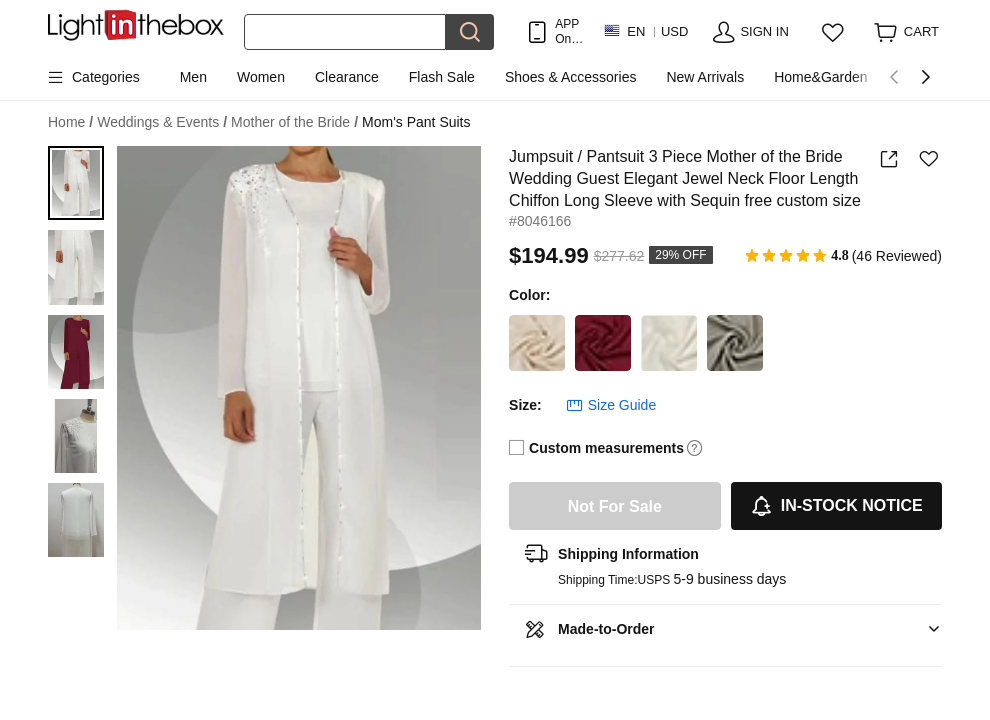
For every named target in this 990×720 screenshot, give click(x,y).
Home (70, 122)
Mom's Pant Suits (416, 122)
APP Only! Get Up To (569, 31)
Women (261, 77)
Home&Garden (820, 77)
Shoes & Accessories (571, 77)
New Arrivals (705, 77)
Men (193, 77)
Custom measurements (606, 448)
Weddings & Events (162, 122)
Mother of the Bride (294, 122)
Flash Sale (442, 77)
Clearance (347, 77)
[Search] (345, 32)
